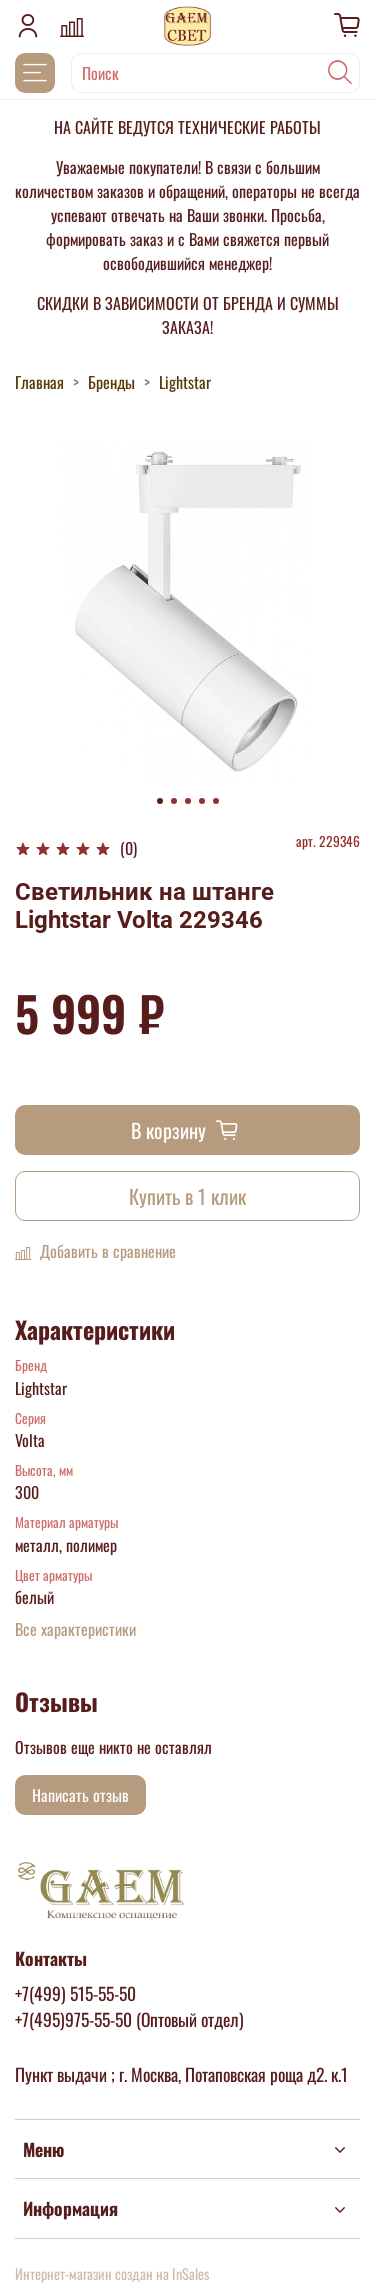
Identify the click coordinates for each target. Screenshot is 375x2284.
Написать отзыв (80, 1795)
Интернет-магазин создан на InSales (112, 2273)
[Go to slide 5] (216, 801)
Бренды (111, 382)
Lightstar (185, 382)
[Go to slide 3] (188, 801)
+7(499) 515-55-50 (75, 1993)
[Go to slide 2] (174, 801)
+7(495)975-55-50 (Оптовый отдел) (129, 2019)
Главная (39, 382)
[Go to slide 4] (202, 801)
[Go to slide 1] (160, 801)
